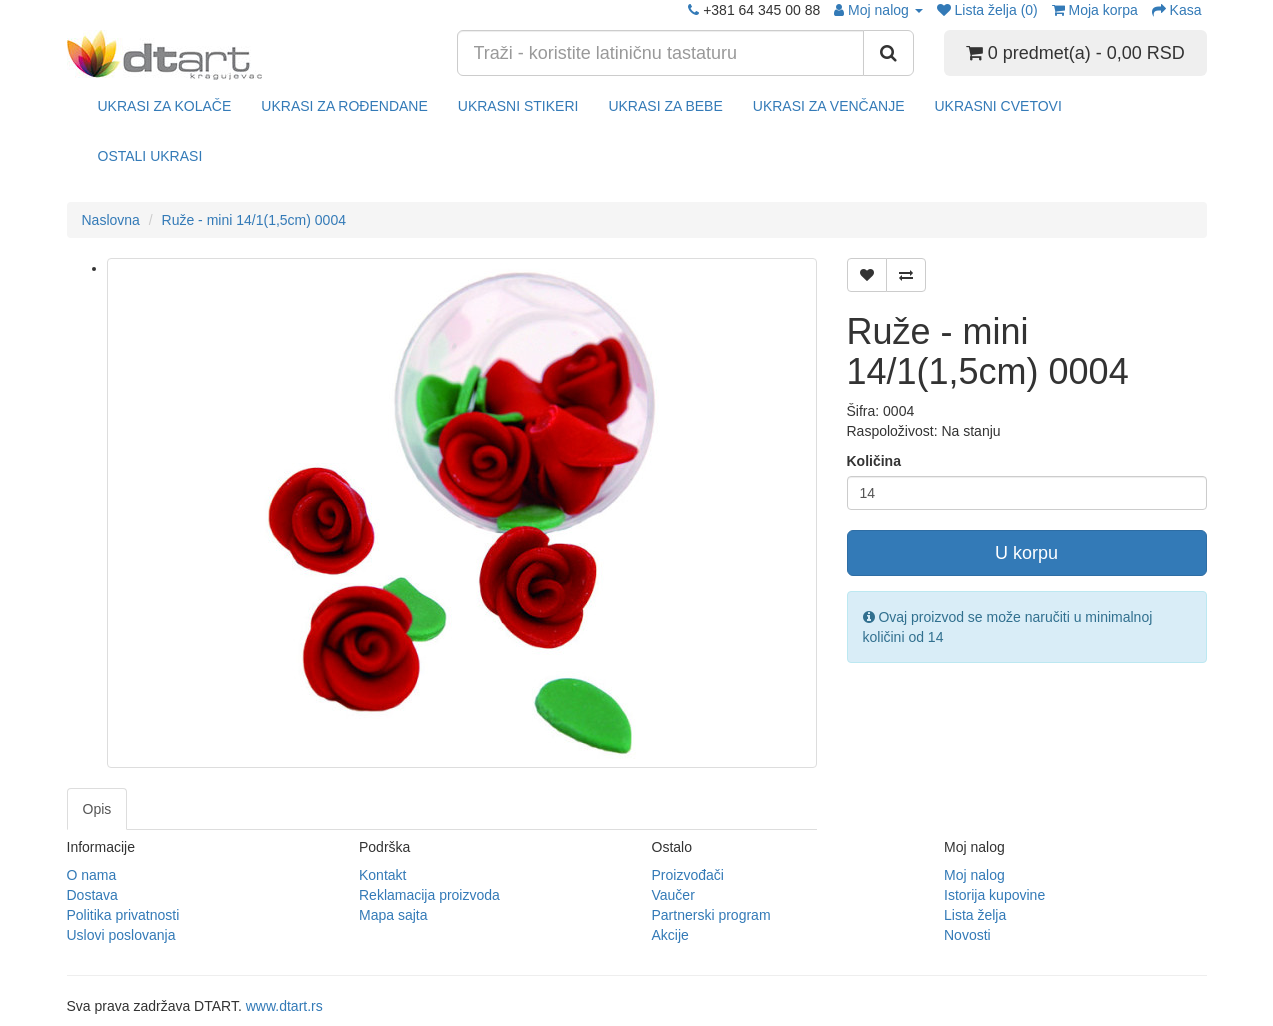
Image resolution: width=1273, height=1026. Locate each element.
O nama (92, 875)
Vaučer (673, 895)
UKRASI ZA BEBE (665, 106)
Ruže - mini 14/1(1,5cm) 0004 (254, 220)
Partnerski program (711, 915)
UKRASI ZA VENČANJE (829, 106)
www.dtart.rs (284, 1006)
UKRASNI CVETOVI (997, 106)
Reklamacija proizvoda (429, 895)
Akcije (670, 935)
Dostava (92, 895)
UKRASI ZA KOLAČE (165, 106)
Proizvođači (688, 875)
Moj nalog (974, 875)
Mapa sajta (393, 915)
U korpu (1026, 553)
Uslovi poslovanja (121, 935)
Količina (874, 461)
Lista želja (975, 915)
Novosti (967, 935)
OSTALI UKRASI (150, 156)
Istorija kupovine (994, 895)
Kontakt (382, 875)
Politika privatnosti (123, 915)
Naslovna (111, 220)
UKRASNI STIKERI (518, 106)
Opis (97, 809)
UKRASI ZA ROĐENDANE (344, 106)
